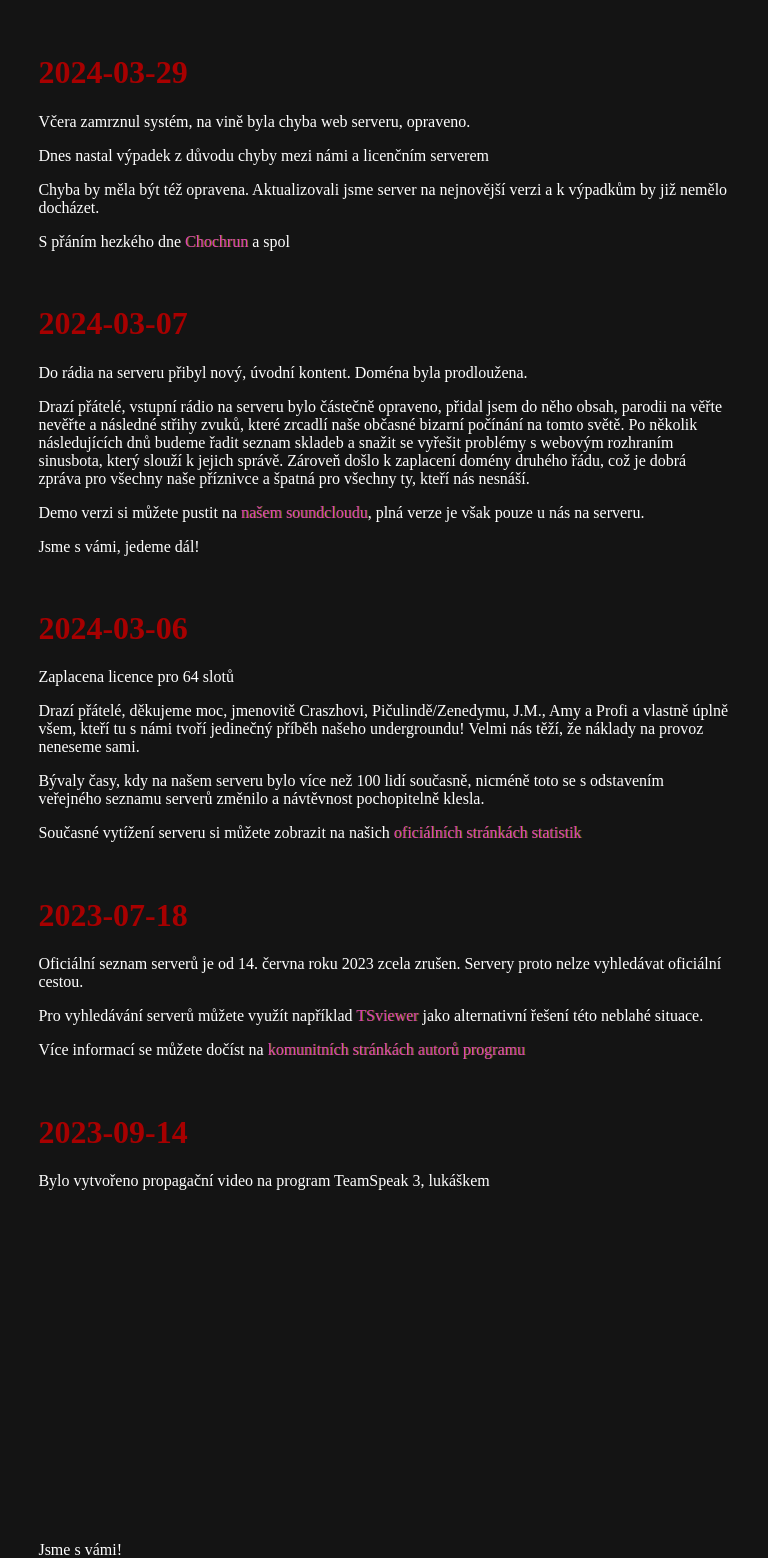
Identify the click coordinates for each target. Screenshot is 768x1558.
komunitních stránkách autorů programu (396, 1049)
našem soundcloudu (304, 512)
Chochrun (216, 241)
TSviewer (387, 1015)
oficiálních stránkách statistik (488, 832)
